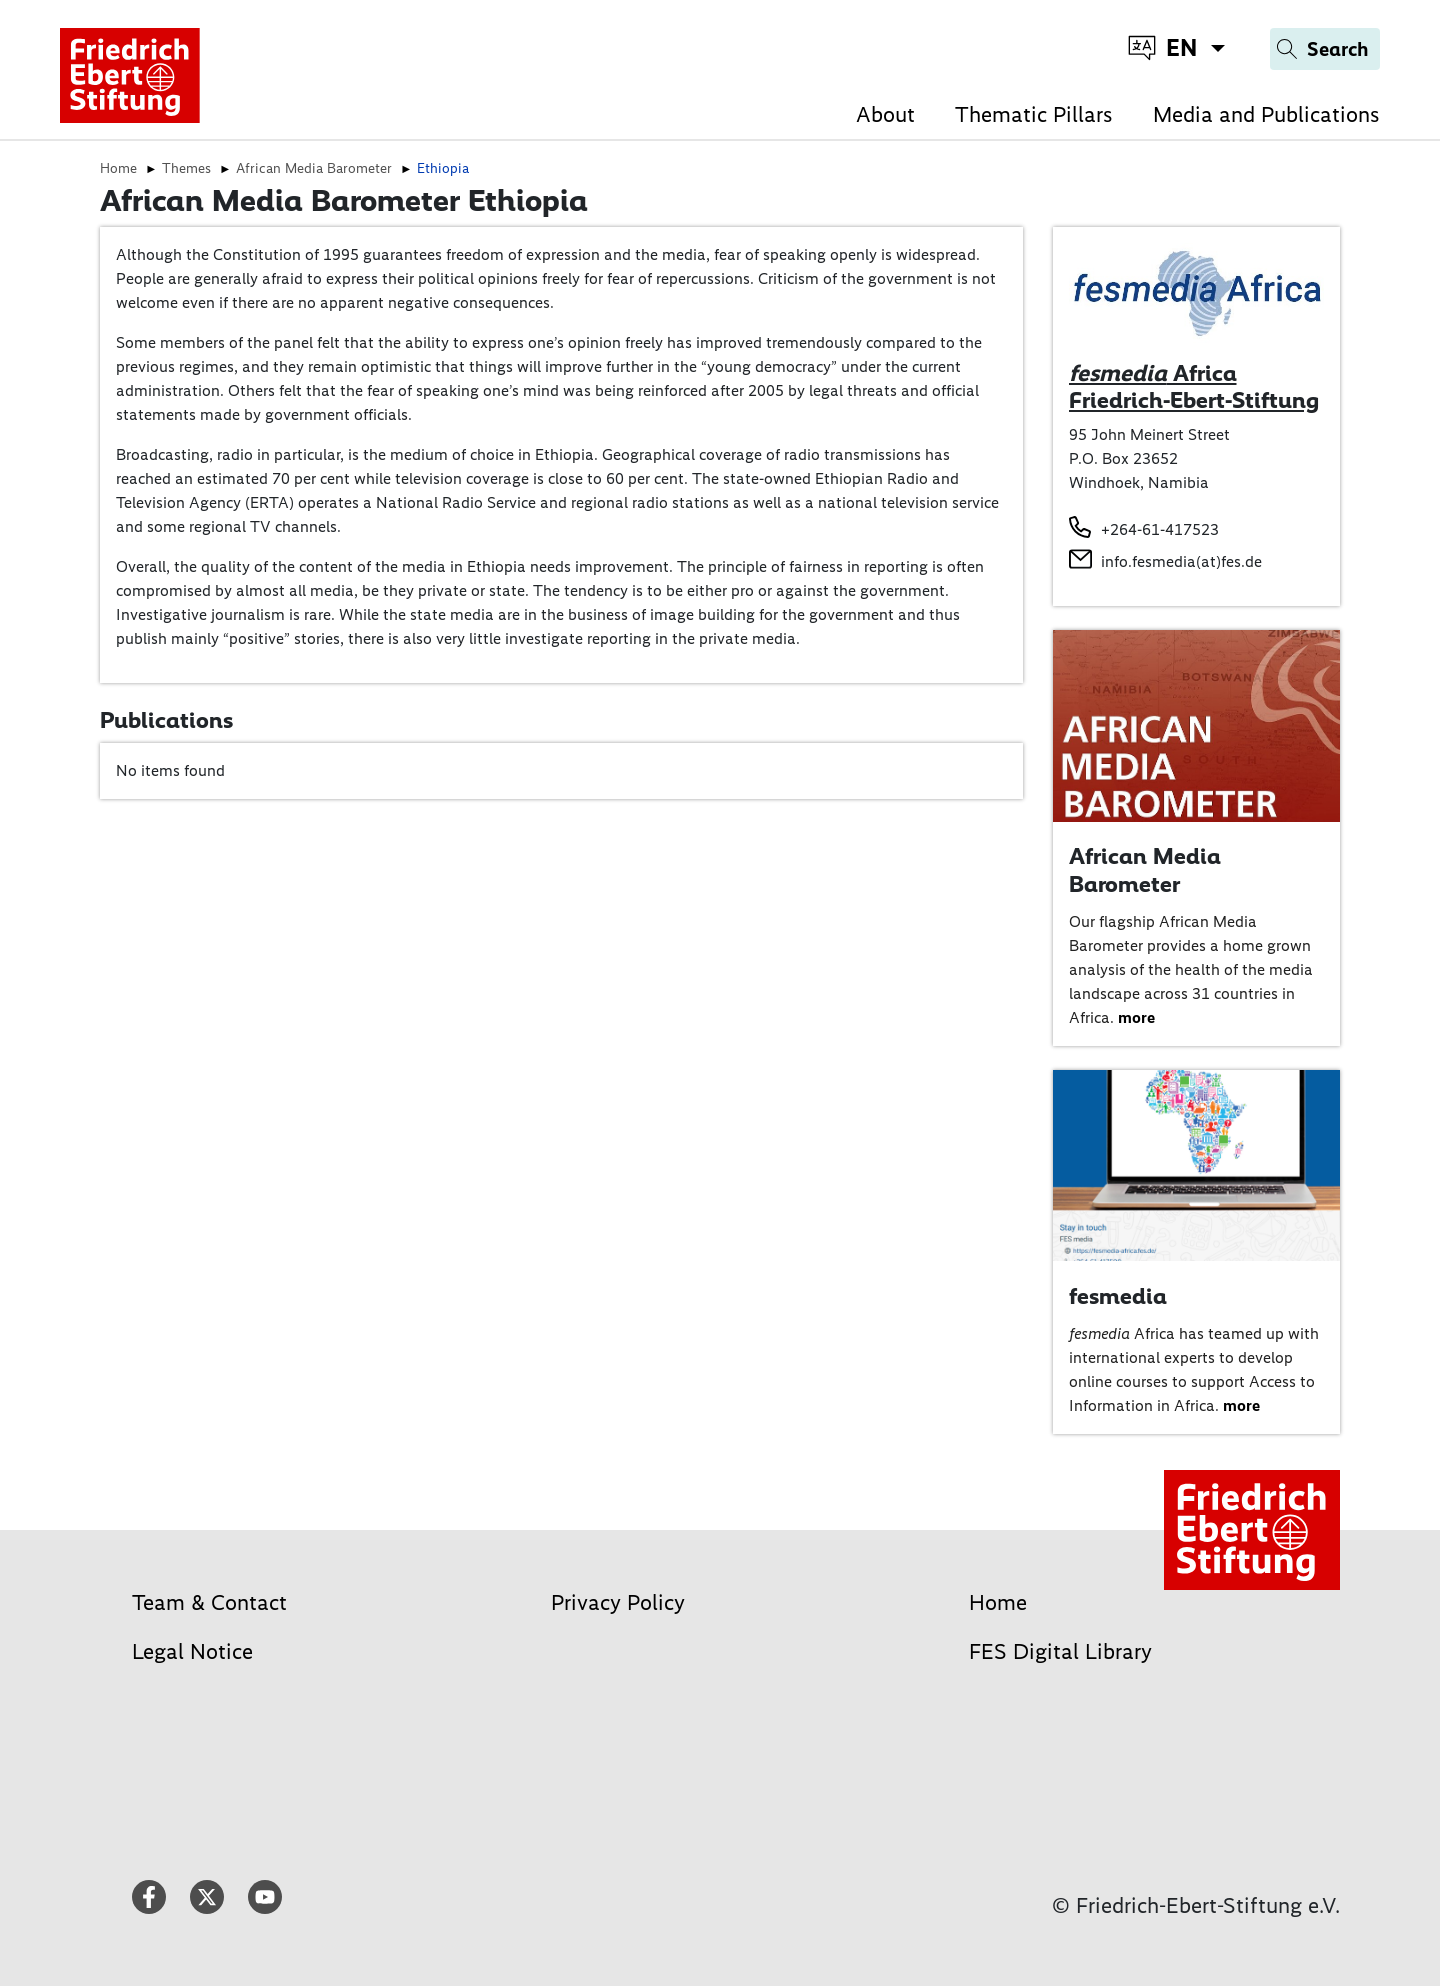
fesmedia (1118, 1296)
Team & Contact (209, 1602)
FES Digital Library (1060, 1651)
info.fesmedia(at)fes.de (1181, 561)
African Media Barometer (1145, 870)
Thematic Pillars (1034, 114)
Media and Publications (1266, 114)
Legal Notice (192, 1651)
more (1136, 1017)
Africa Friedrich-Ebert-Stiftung (1194, 387)
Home (998, 1602)
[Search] (1325, 49)
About (885, 114)
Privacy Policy (618, 1602)
